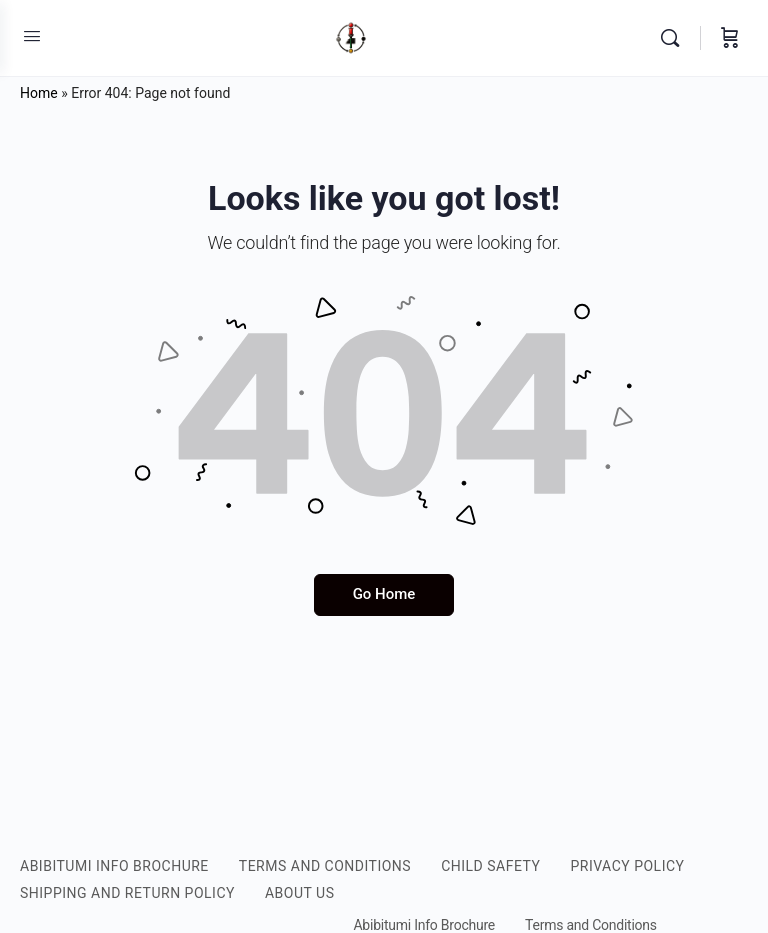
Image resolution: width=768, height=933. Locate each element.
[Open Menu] (32, 36)
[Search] (675, 38)
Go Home (384, 594)
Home (39, 93)
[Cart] (730, 38)
